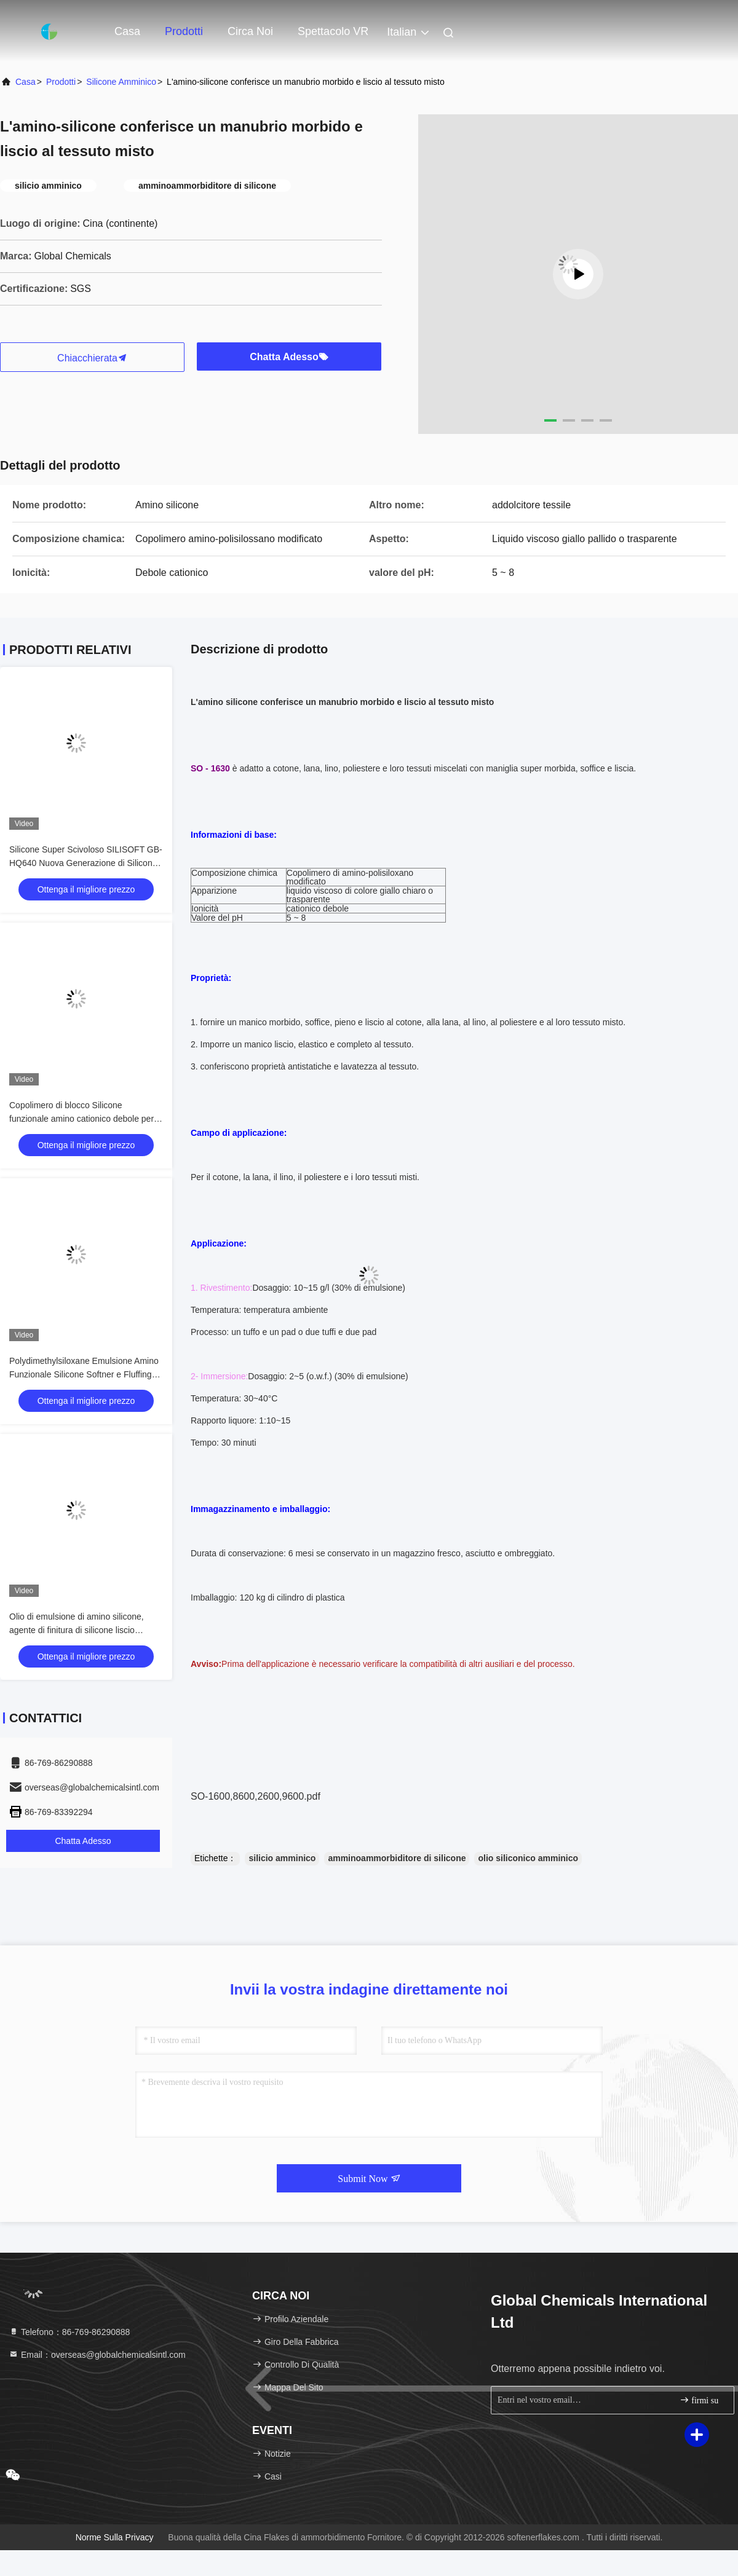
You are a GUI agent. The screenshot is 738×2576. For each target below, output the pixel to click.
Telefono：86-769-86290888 (69, 2332)
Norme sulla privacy (115, 2537)
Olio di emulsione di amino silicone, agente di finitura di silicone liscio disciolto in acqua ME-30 (76, 1630)
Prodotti (184, 31)
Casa (127, 31)
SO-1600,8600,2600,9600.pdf (255, 1796)
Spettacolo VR (333, 31)
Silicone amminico (121, 82)
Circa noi (250, 31)
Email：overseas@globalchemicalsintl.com (97, 2355)
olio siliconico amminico (528, 1858)
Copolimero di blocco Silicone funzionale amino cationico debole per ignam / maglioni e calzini (81, 1118)
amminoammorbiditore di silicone (397, 1858)
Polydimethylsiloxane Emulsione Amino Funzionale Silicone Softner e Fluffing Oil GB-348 (84, 1374)
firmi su (699, 2400)
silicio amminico (281, 1858)
